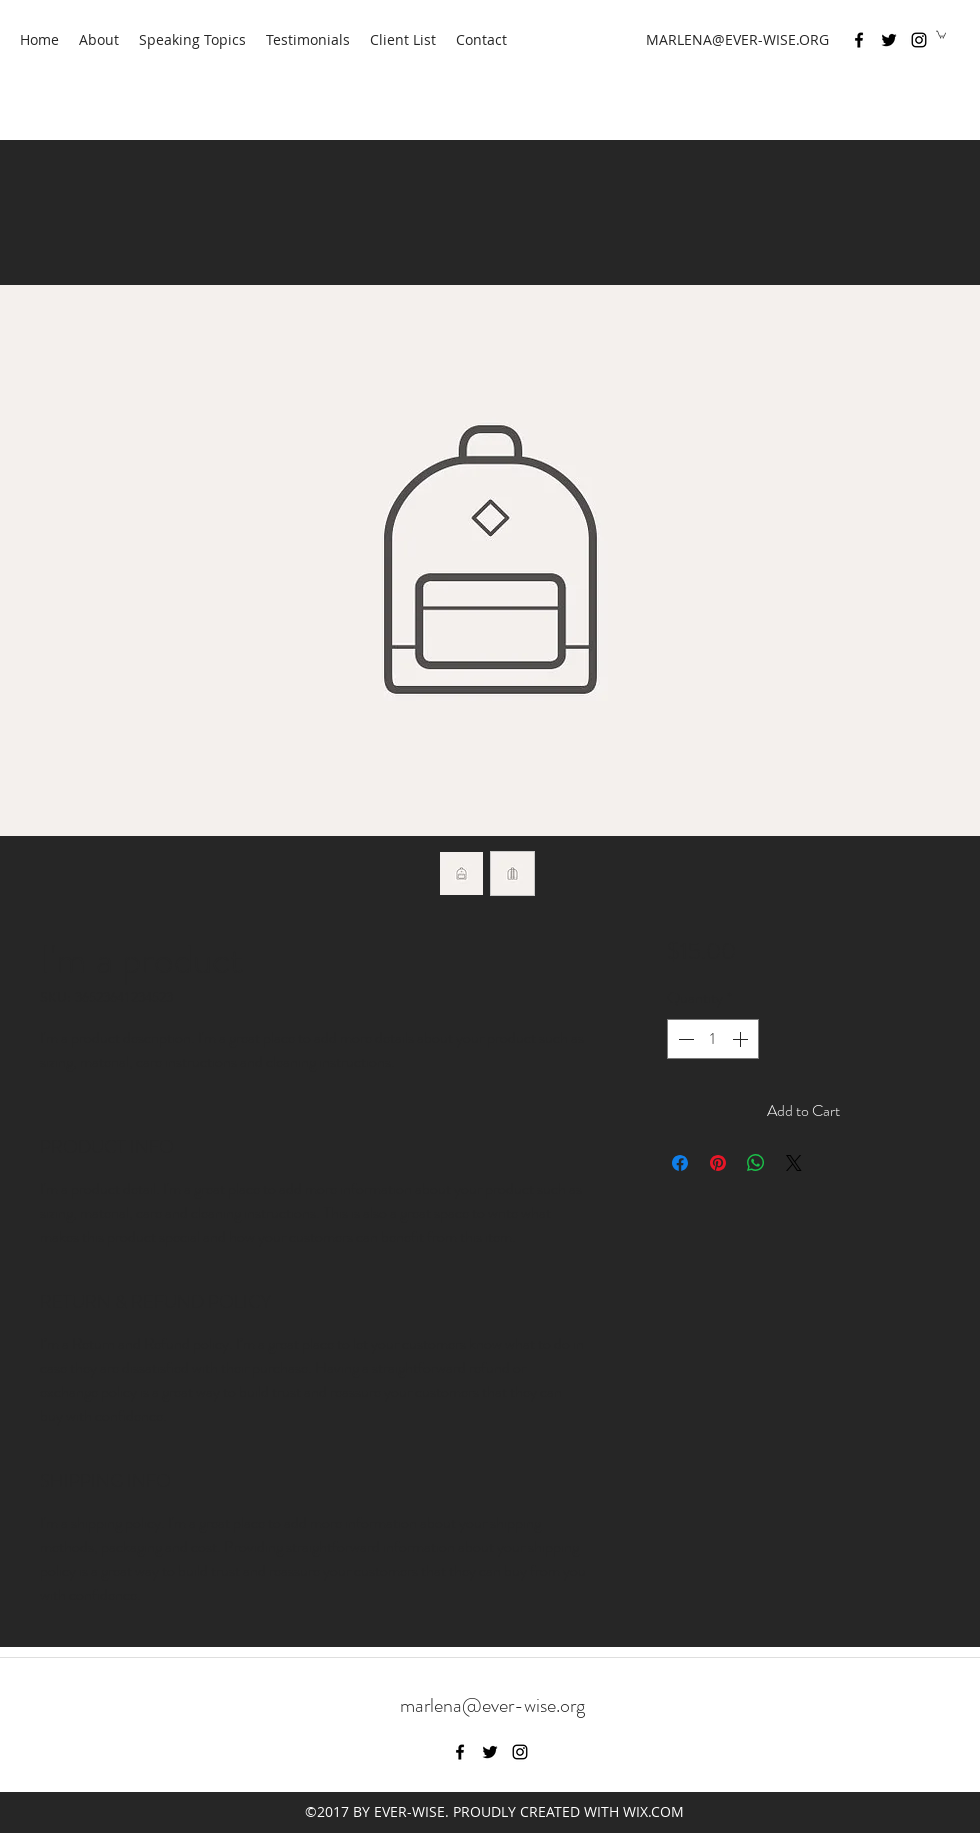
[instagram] (919, 40)
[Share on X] (794, 1163)
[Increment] (742, 1039)
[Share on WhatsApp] (756, 1163)
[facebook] (859, 40)
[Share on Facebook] (680, 1163)
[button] (941, 34)
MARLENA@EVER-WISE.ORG (737, 39)
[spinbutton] (713, 1039)
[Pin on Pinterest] (718, 1163)
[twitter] (889, 40)
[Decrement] (684, 1039)
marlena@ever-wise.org (492, 1705)
